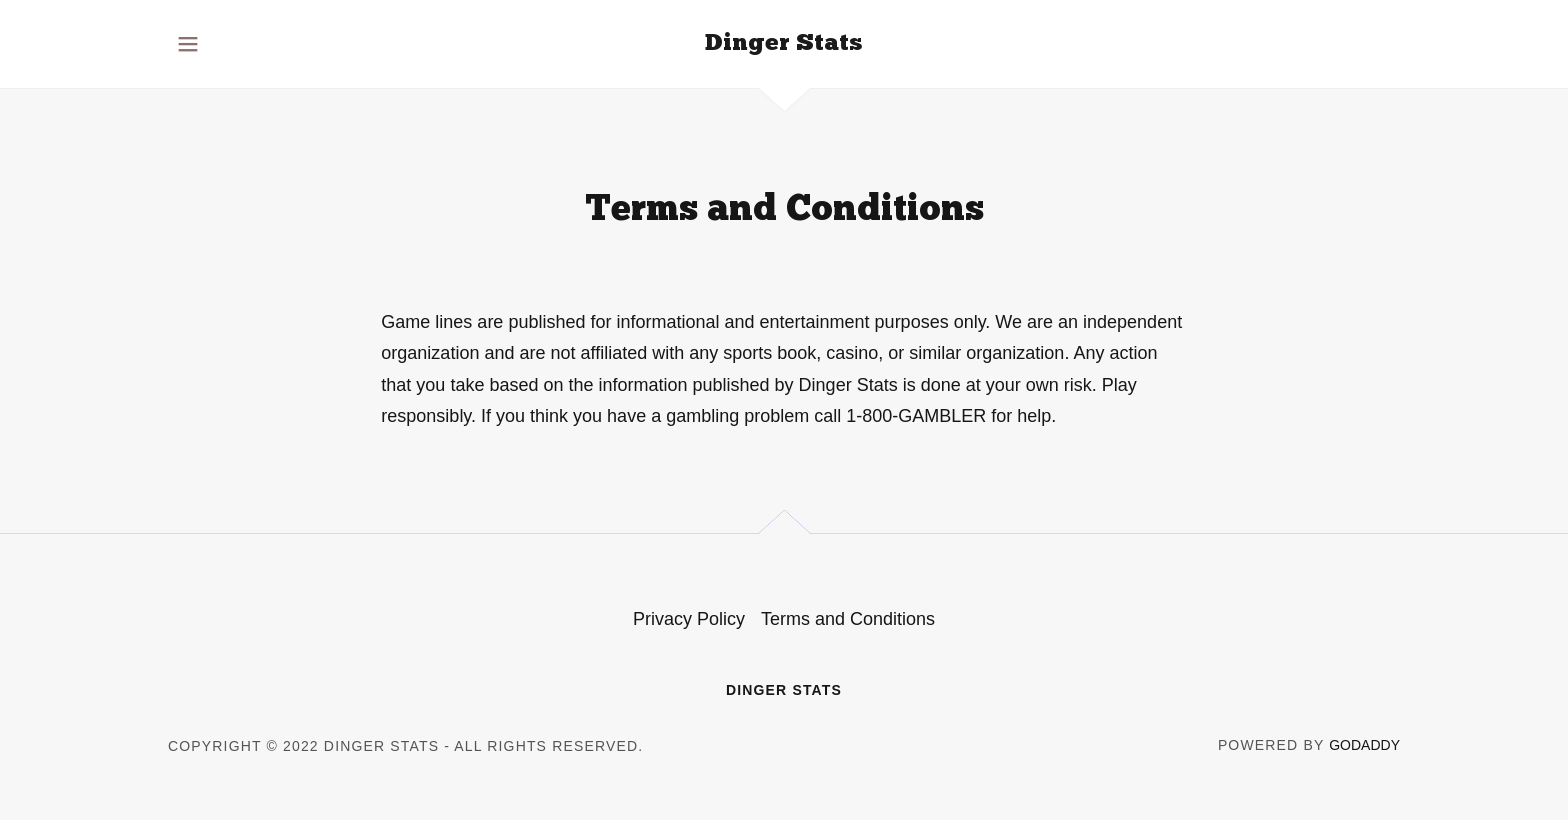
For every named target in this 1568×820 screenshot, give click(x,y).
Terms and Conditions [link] (848, 619)
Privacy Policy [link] (689, 619)
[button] (188, 44)
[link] (783, 44)
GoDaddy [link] (1364, 745)
